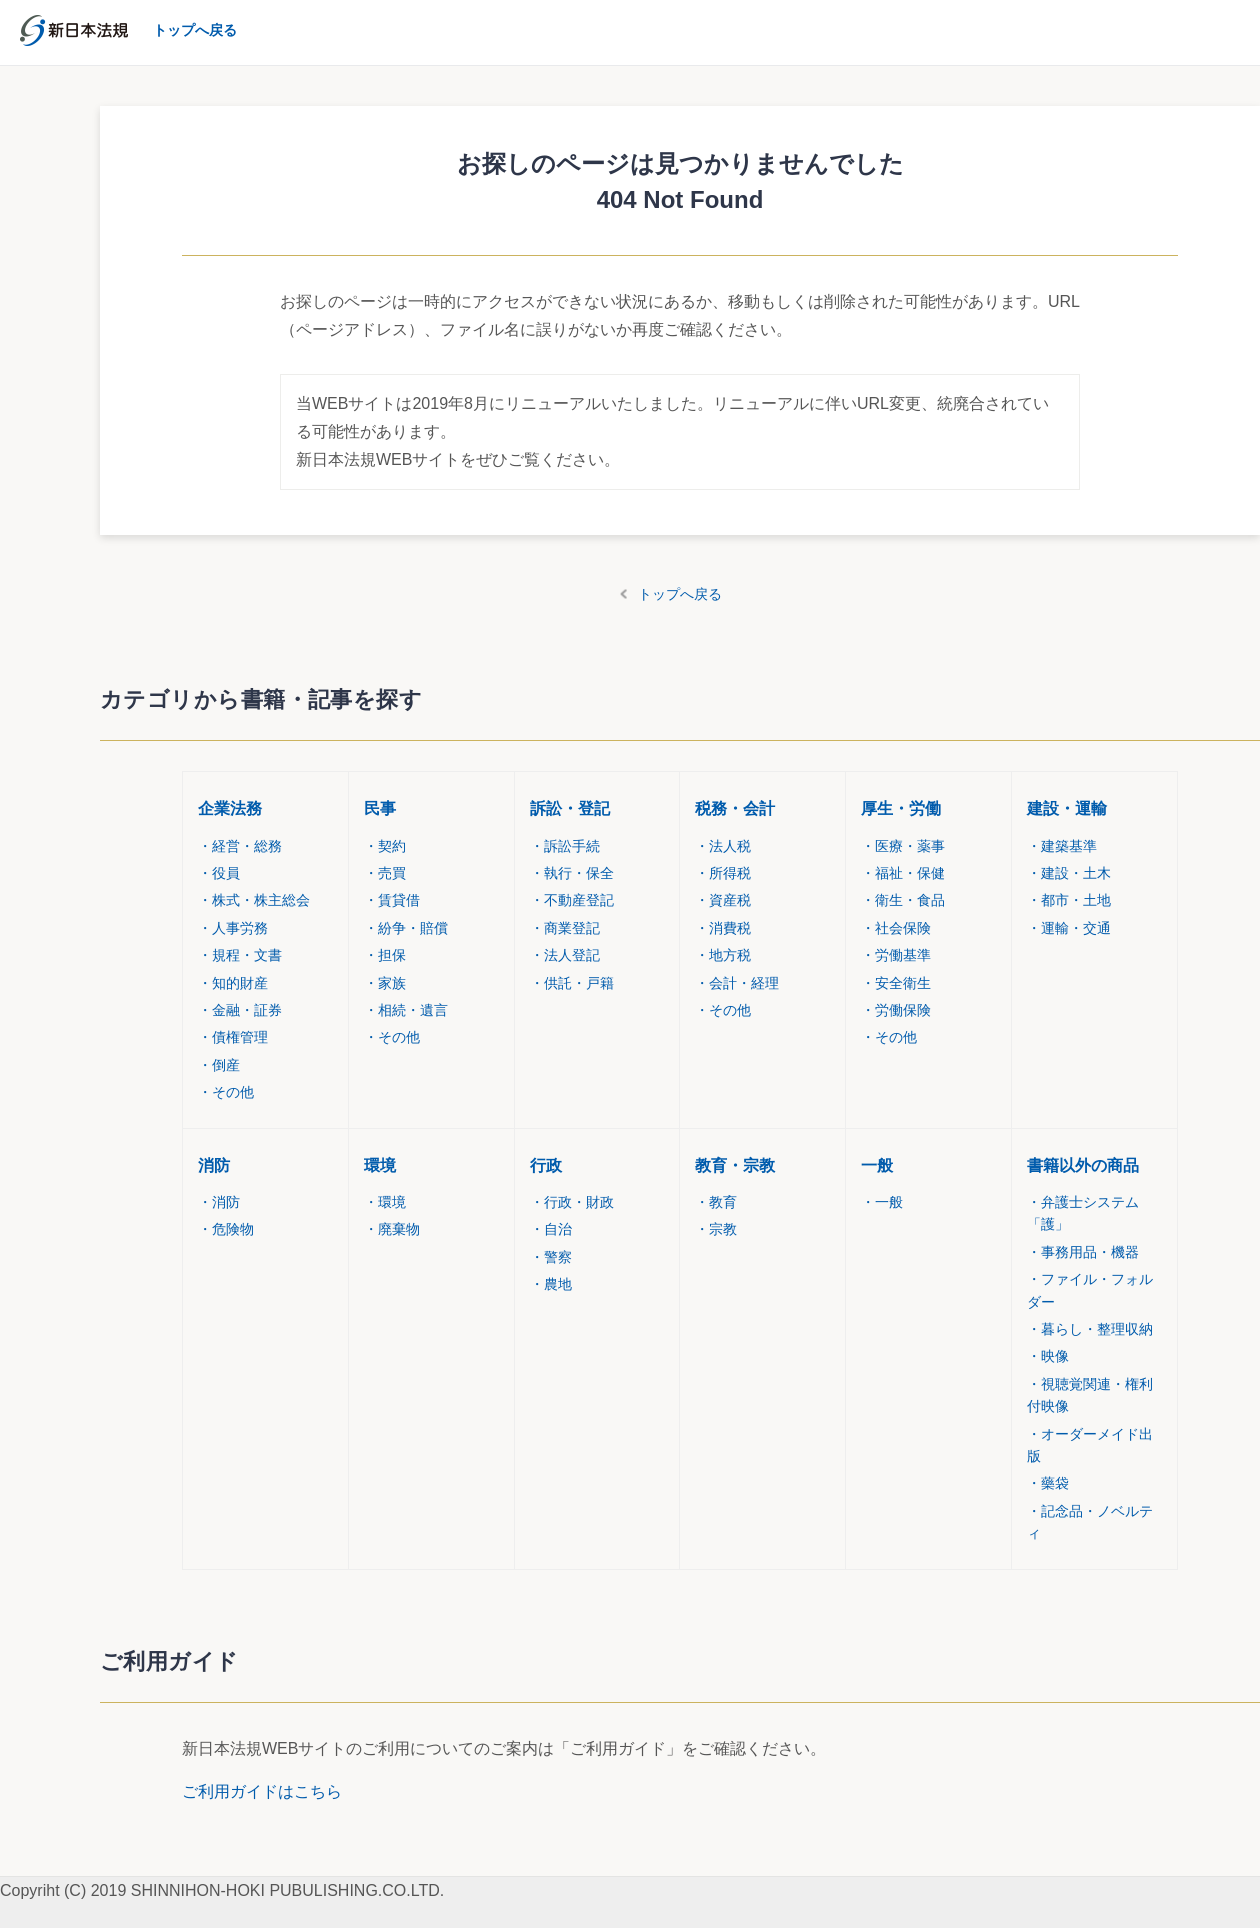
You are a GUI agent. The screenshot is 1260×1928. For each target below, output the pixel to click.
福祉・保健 (903, 873)
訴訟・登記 (570, 808)
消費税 (723, 928)
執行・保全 (572, 873)
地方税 (723, 955)
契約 (385, 846)
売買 (385, 873)
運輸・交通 (1069, 928)
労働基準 (896, 955)
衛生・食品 (903, 900)
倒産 (219, 1065)
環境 (380, 1165)
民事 (380, 808)
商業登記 (565, 928)
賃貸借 (392, 900)
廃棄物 (392, 1229)
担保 (385, 955)
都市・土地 (1069, 900)
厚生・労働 (901, 808)
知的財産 (233, 983)
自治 (551, 1229)
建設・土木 (1069, 873)
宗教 (716, 1229)
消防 (214, 1165)
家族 (385, 983)
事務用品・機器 (1083, 1252)
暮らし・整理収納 (1090, 1329)
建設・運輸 (1067, 808)
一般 (877, 1165)
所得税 (723, 873)
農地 (551, 1284)
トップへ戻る (680, 594)
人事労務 (233, 928)
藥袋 (1048, 1483)
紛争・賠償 (406, 928)
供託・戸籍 (572, 983)
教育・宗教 (735, 1165)
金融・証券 (240, 1010)
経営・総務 (240, 846)
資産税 (723, 900)
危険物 (226, 1229)
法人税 (723, 846)
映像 (1048, 1356)
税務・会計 (735, 808)
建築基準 (1062, 846)
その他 (226, 1092)
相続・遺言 (406, 1010)
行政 (546, 1165)
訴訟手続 (565, 846)
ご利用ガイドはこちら (262, 1791)
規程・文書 (240, 955)
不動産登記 (572, 900)
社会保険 (896, 928)
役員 (219, 873)
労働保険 (896, 1010)
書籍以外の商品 (1083, 1165)
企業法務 (230, 808)
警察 (551, 1257)
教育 (716, 1202)
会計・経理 (737, 983)
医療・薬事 (903, 846)
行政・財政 (572, 1202)
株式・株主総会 (254, 900)
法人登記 (565, 955)
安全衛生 (896, 983)
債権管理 (233, 1037)
